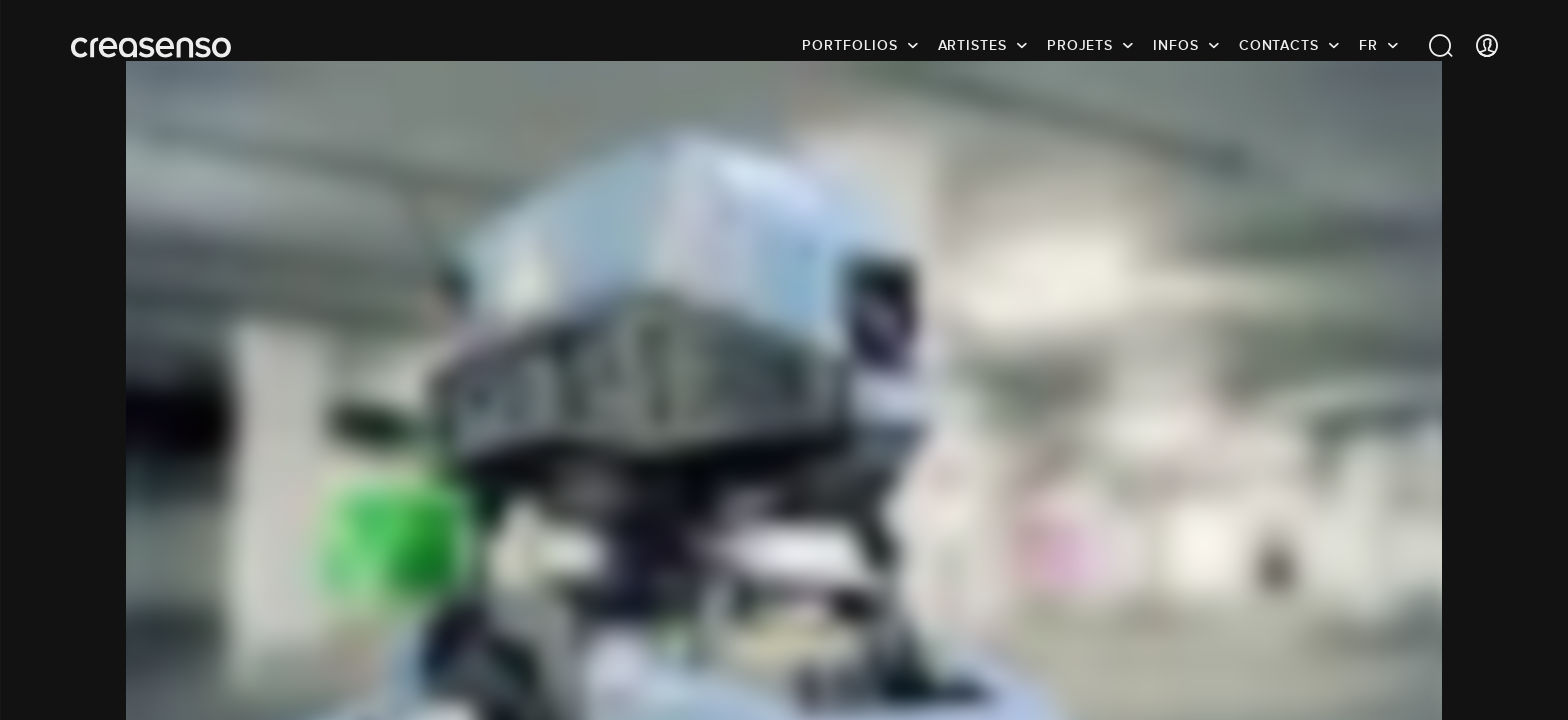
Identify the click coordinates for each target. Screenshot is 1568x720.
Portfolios (849, 45)
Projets (1080, 45)
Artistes (972, 45)
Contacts (1279, 45)
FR (1368, 45)
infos (1176, 45)
